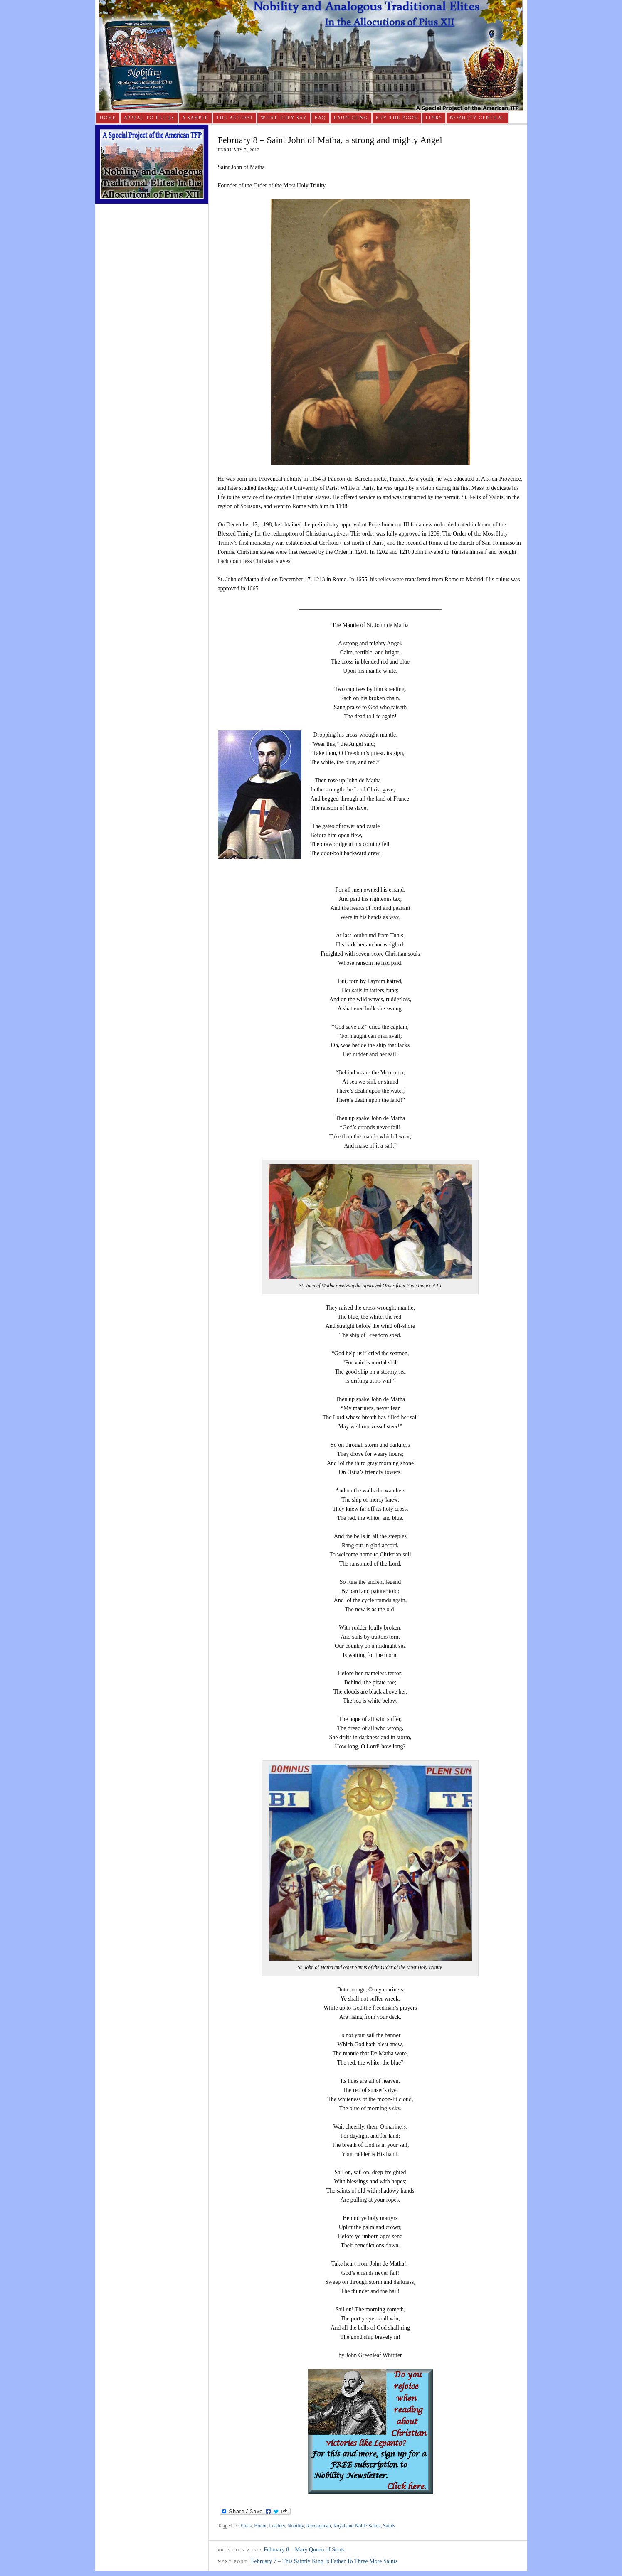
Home (108, 118)
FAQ (320, 118)
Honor (260, 2526)
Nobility (295, 2526)
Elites (246, 2526)
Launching (351, 118)
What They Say (284, 118)
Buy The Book (397, 118)
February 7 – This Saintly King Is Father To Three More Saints (324, 2561)
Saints (389, 2526)
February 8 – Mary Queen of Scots (304, 2550)
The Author (234, 118)
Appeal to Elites (149, 118)
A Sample (195, 118)
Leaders (277, 2526)
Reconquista (318, 2526)
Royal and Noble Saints (357, 2526)
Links (434, 118)
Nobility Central (477, 118)
